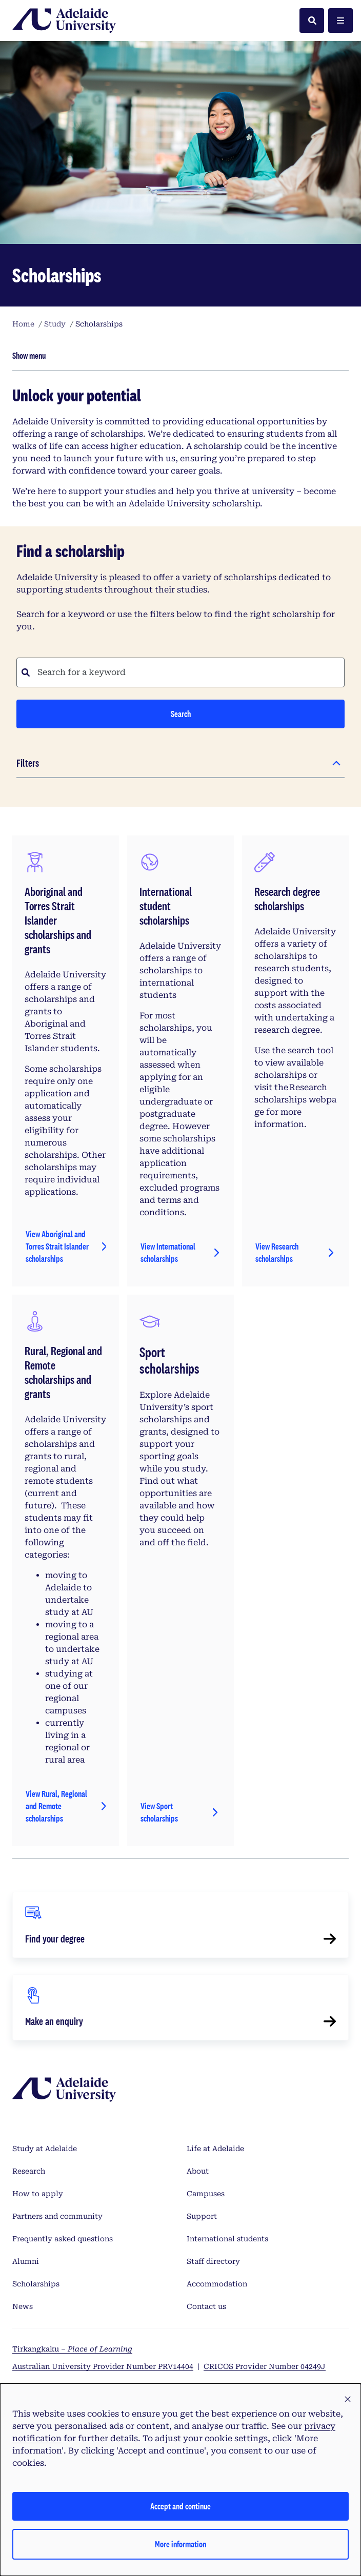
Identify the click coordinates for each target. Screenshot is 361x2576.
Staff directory (213, 2261)
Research (28, 2171)
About (198, 2171)
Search (181, 714)
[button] (348, 2400)
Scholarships (35, 2284)
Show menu (29, 355)
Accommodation (217, 2284)
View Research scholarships (276, 1252)
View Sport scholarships (159, 1812)
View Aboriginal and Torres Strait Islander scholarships (57, 1246)
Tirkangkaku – (72, 2349)
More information (180, 2544)
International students (227, 2239)
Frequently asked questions (62, 2239)
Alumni (25, 2261)
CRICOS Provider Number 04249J (265, 2366)
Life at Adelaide (215, 2148)
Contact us (206, 2306)
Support (202, 2216)
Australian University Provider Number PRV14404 (102, 2366)
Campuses (206, 2194)
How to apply (37, 2194)
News (22, 2306)
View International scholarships (168, 1252)
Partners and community (57, 2216)
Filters (27, 763)
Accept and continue (180, 2506)
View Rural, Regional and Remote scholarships (56, 1806)
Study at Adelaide (44, 2148)
